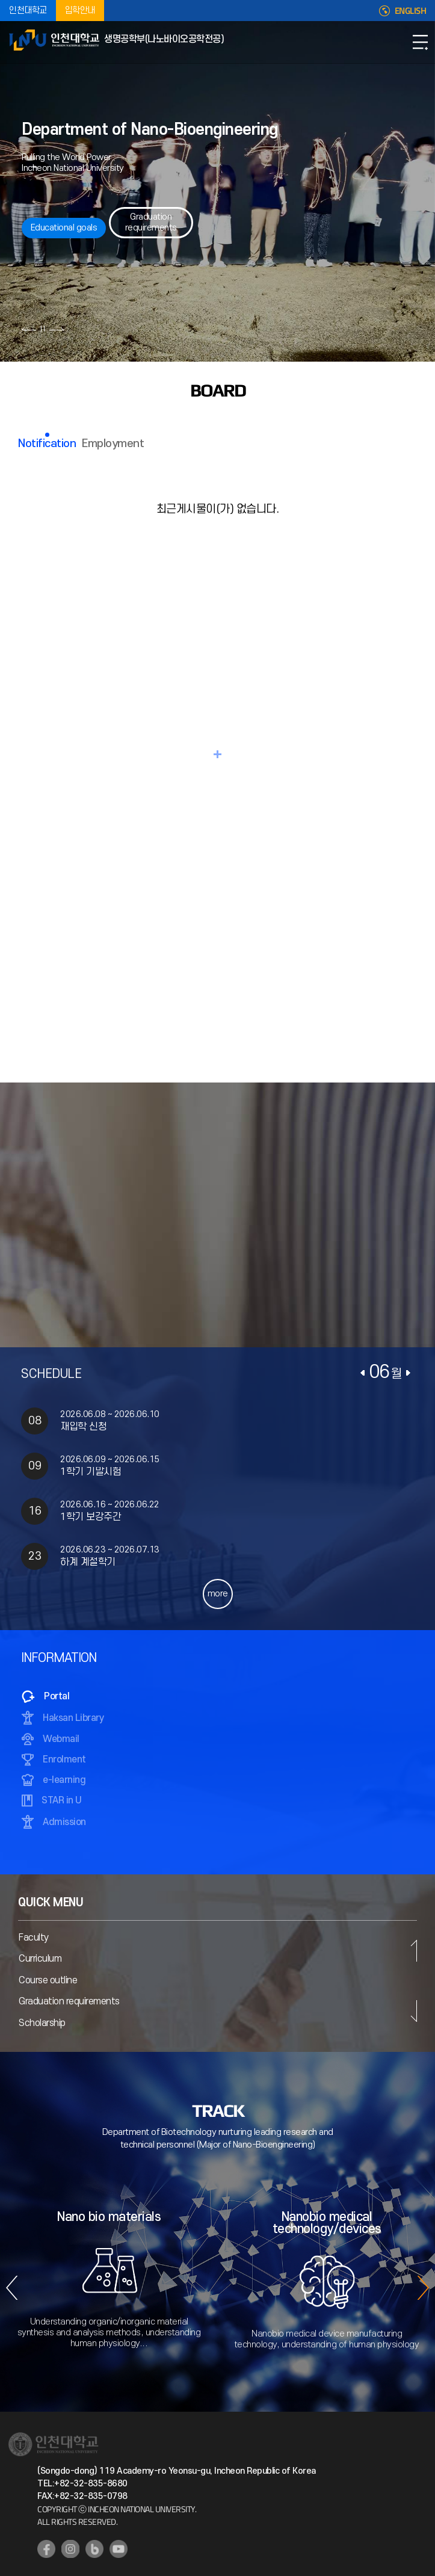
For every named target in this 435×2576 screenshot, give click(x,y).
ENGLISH (411, 10)
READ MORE (217, 754)
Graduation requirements (151, 222)
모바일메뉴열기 (420, 42)
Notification (47, 444)
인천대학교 (28, 10)
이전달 (363, 1373)
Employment (113, 444)
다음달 (408, 1373)
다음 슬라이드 (56, 329)
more (218, 1594)
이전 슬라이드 (29, 329)
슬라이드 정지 (43, 329)
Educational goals (64, 228)
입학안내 (80, 10)
